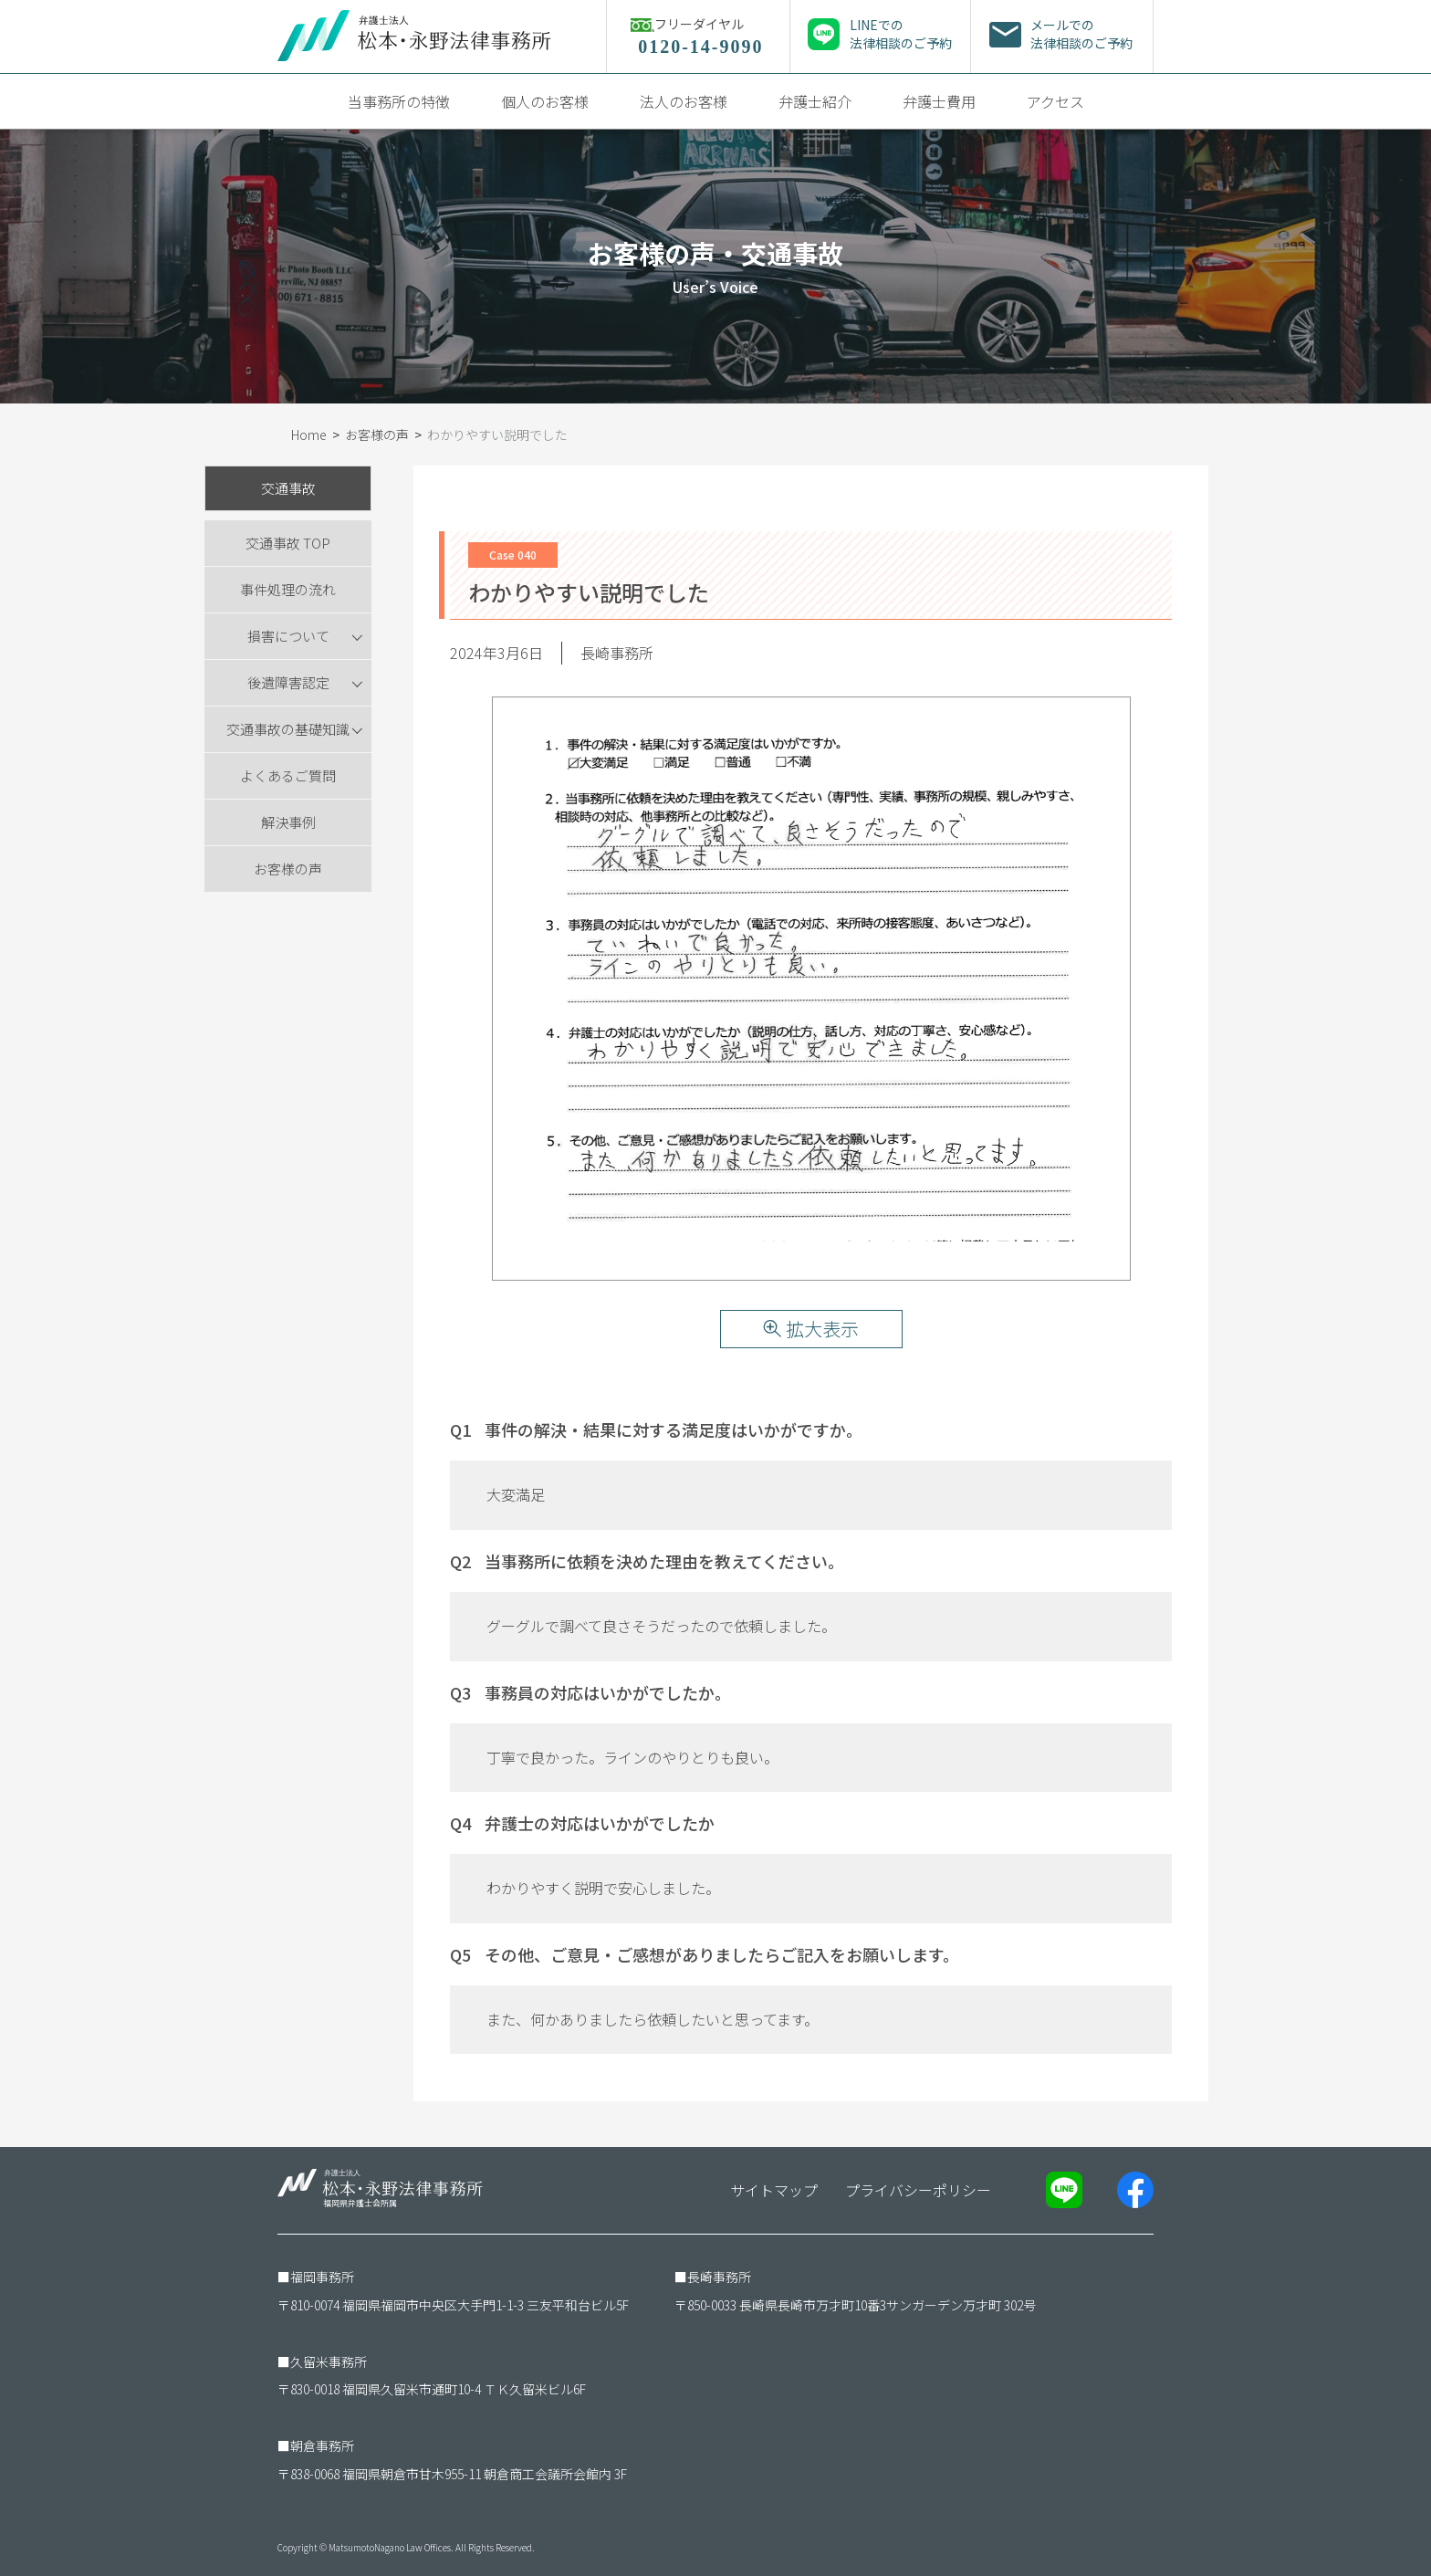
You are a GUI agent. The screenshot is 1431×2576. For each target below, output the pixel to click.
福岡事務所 (322, 2276)
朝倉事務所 (322, 2445)
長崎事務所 (719, 2276)
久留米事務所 (328, 2361)
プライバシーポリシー (918, 2190)
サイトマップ (774, 2190)
